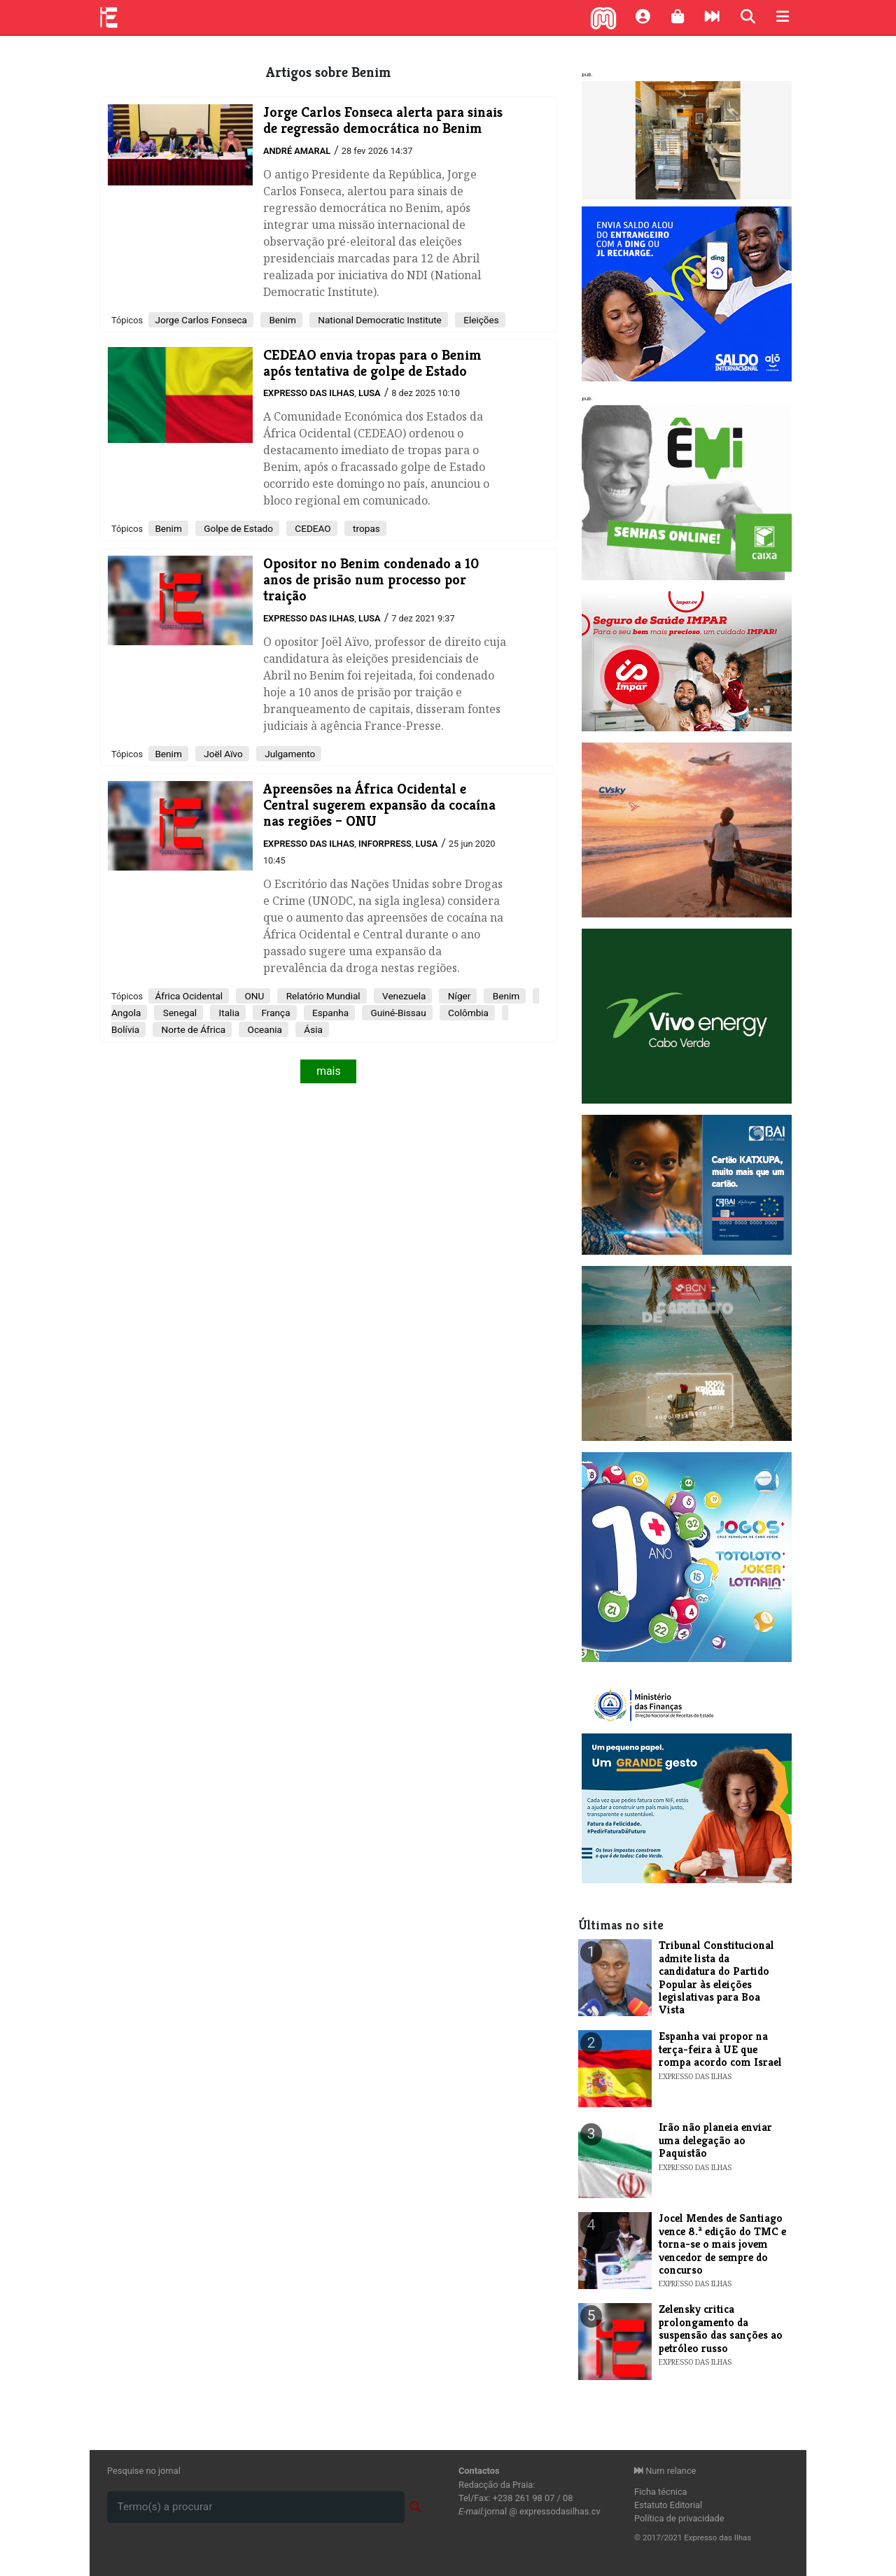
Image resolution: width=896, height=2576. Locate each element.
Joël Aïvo (222, 753)
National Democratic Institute (379, 319)
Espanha (329, 1012)
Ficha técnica (660, 2491)
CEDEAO (312, 528)
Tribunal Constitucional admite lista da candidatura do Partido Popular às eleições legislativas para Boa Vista (716, 1977)
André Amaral (296, 151)
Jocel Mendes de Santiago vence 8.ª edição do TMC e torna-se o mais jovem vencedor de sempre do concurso (722, 2244)
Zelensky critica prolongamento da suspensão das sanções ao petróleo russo (721, 2328)
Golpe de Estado (237, 528)
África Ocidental (189, 995)
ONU (253, 995)
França (274, 1012)
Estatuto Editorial (668, 2505)
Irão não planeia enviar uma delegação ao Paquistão (715, 2140)
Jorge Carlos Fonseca (201, 319)
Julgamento (288, 753)
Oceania (263, 1029)
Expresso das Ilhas (308, 393)
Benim (281, 319)
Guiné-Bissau (397, 1012)
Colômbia (467, 1012)
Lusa (369, 393)
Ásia (312, 1029)
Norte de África (192, 1029)
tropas (365, 528)
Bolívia (125, 1029)
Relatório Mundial (322, 995)
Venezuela (403, 995)
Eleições (480, 319)
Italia (227, 1012)
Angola (126, 1012)
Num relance (665, 2470)
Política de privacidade (679, 2518)
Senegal (178, 1012)
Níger (457, 995)
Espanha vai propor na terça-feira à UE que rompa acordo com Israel (720, 2049)
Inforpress (385, 843)
